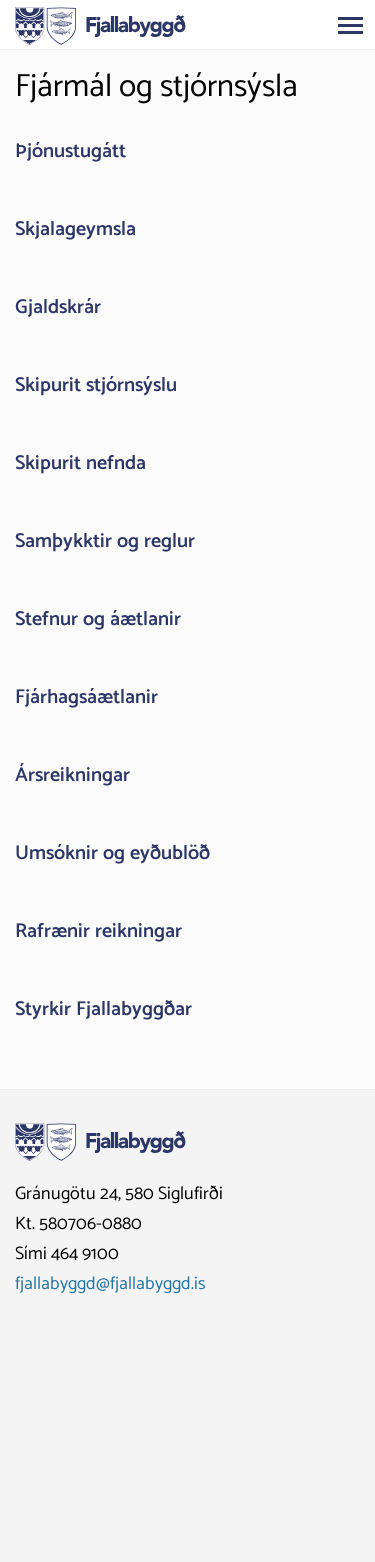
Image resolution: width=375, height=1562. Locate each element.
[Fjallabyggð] (100, 24)
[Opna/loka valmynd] (350, 25)
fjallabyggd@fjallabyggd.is (110, 1284)
